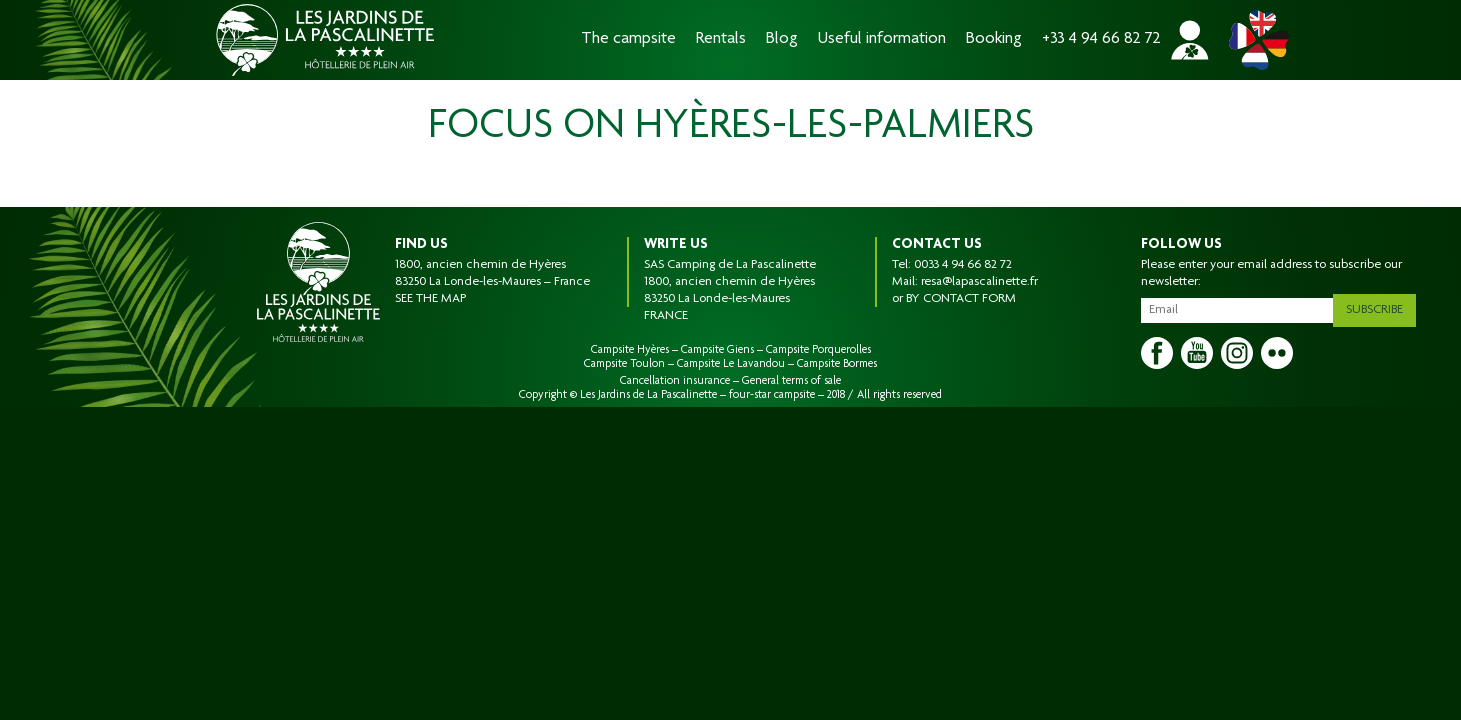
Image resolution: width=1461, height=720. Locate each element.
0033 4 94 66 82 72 (963, 265)
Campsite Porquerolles (818, 350)
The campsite (628, 39)
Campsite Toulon (624, 364)
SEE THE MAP (430, 299)
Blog (782, 39)
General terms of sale (791, 381)
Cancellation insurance (675, 381)
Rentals (721, 39)
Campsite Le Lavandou (731, 364)
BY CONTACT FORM (961, 299)
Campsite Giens (717, 350)
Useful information (882, 39)
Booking (994, 39)
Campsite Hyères (630, 350)
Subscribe (1381, 306)
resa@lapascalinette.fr (979, 282)
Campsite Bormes (837, 364)
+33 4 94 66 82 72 (1101, 39)
